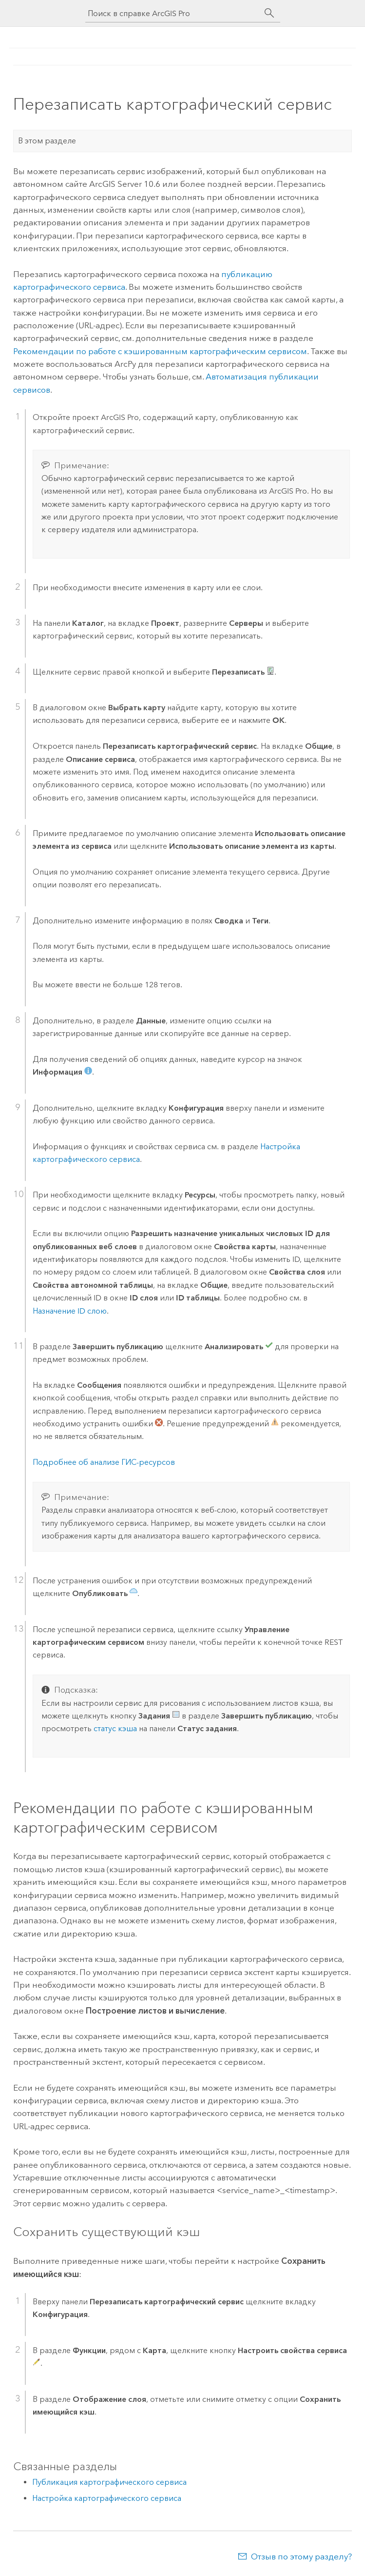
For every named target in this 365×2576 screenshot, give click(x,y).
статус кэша (115, 1728)
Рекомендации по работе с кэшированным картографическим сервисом (160, 351)
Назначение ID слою (70, 1311)
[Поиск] (269, 13)
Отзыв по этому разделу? (301, 2556)
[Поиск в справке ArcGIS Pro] (173, 13)
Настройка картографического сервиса (106, 2498)
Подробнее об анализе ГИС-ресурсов (104, 1462)
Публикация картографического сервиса (109, 2482)
